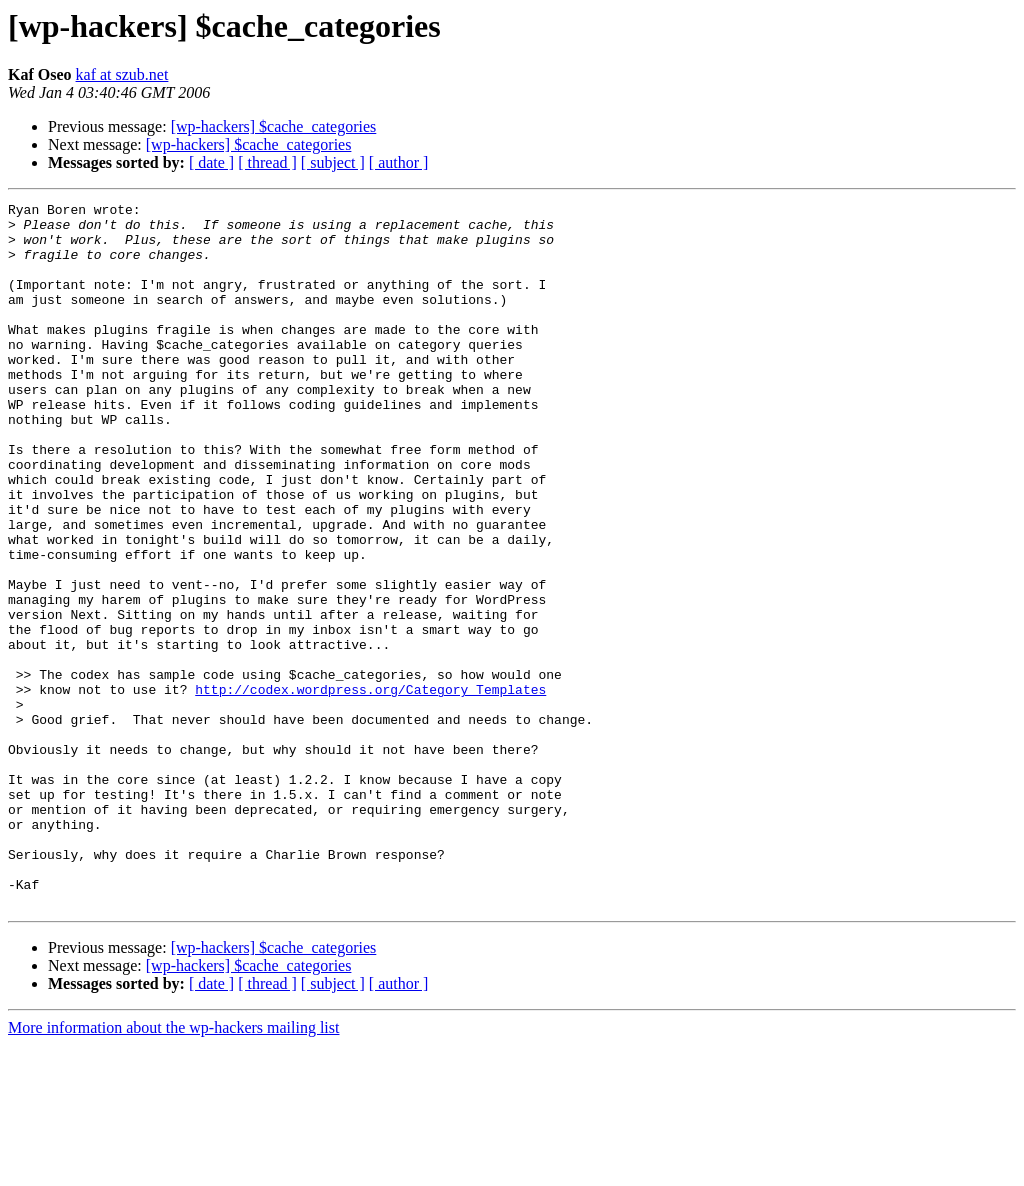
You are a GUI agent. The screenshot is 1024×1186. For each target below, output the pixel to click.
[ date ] (211, 162)
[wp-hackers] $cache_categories (274, 126)
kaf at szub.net (122, 74)
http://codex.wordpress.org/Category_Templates (370, 788)
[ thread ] (267, 162)
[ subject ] (333, 162)
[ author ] (399, 162)
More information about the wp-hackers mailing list (173, 1168)
